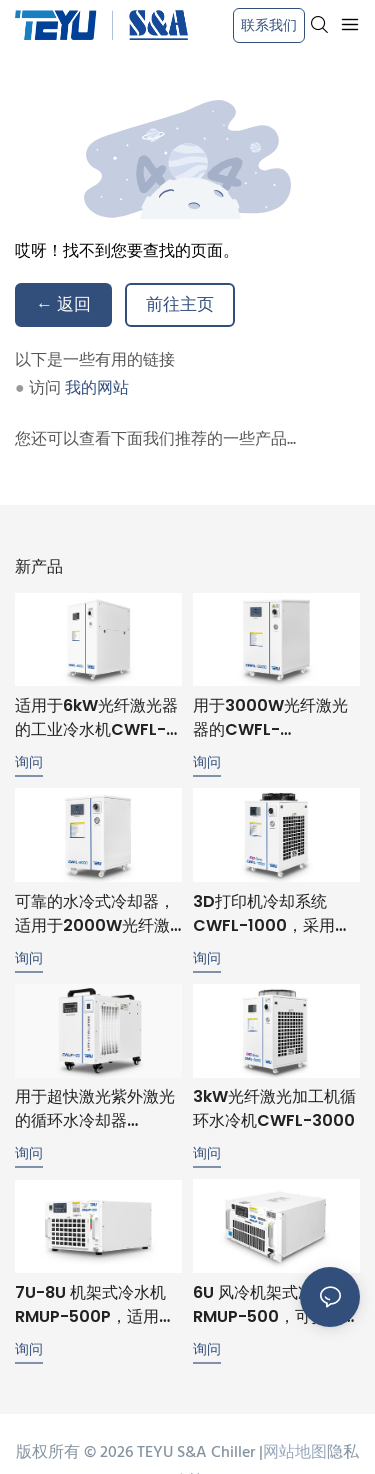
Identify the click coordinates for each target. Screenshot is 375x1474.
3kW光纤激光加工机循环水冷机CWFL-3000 (274, 1108)
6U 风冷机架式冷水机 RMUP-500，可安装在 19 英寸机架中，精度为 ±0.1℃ (276, 1309)
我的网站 (97, 389)
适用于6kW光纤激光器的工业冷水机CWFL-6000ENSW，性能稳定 (96, 718)
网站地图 (295, 1458)
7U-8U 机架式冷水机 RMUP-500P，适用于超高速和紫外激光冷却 (95, 1310)
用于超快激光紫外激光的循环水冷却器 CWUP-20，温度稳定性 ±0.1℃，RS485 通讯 (95, 1109)
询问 (29, 762)
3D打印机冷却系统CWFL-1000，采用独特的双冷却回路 (272, 914)
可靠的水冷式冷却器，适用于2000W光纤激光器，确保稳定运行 (95, 914)
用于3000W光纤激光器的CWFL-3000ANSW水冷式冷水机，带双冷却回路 (270, 718)
